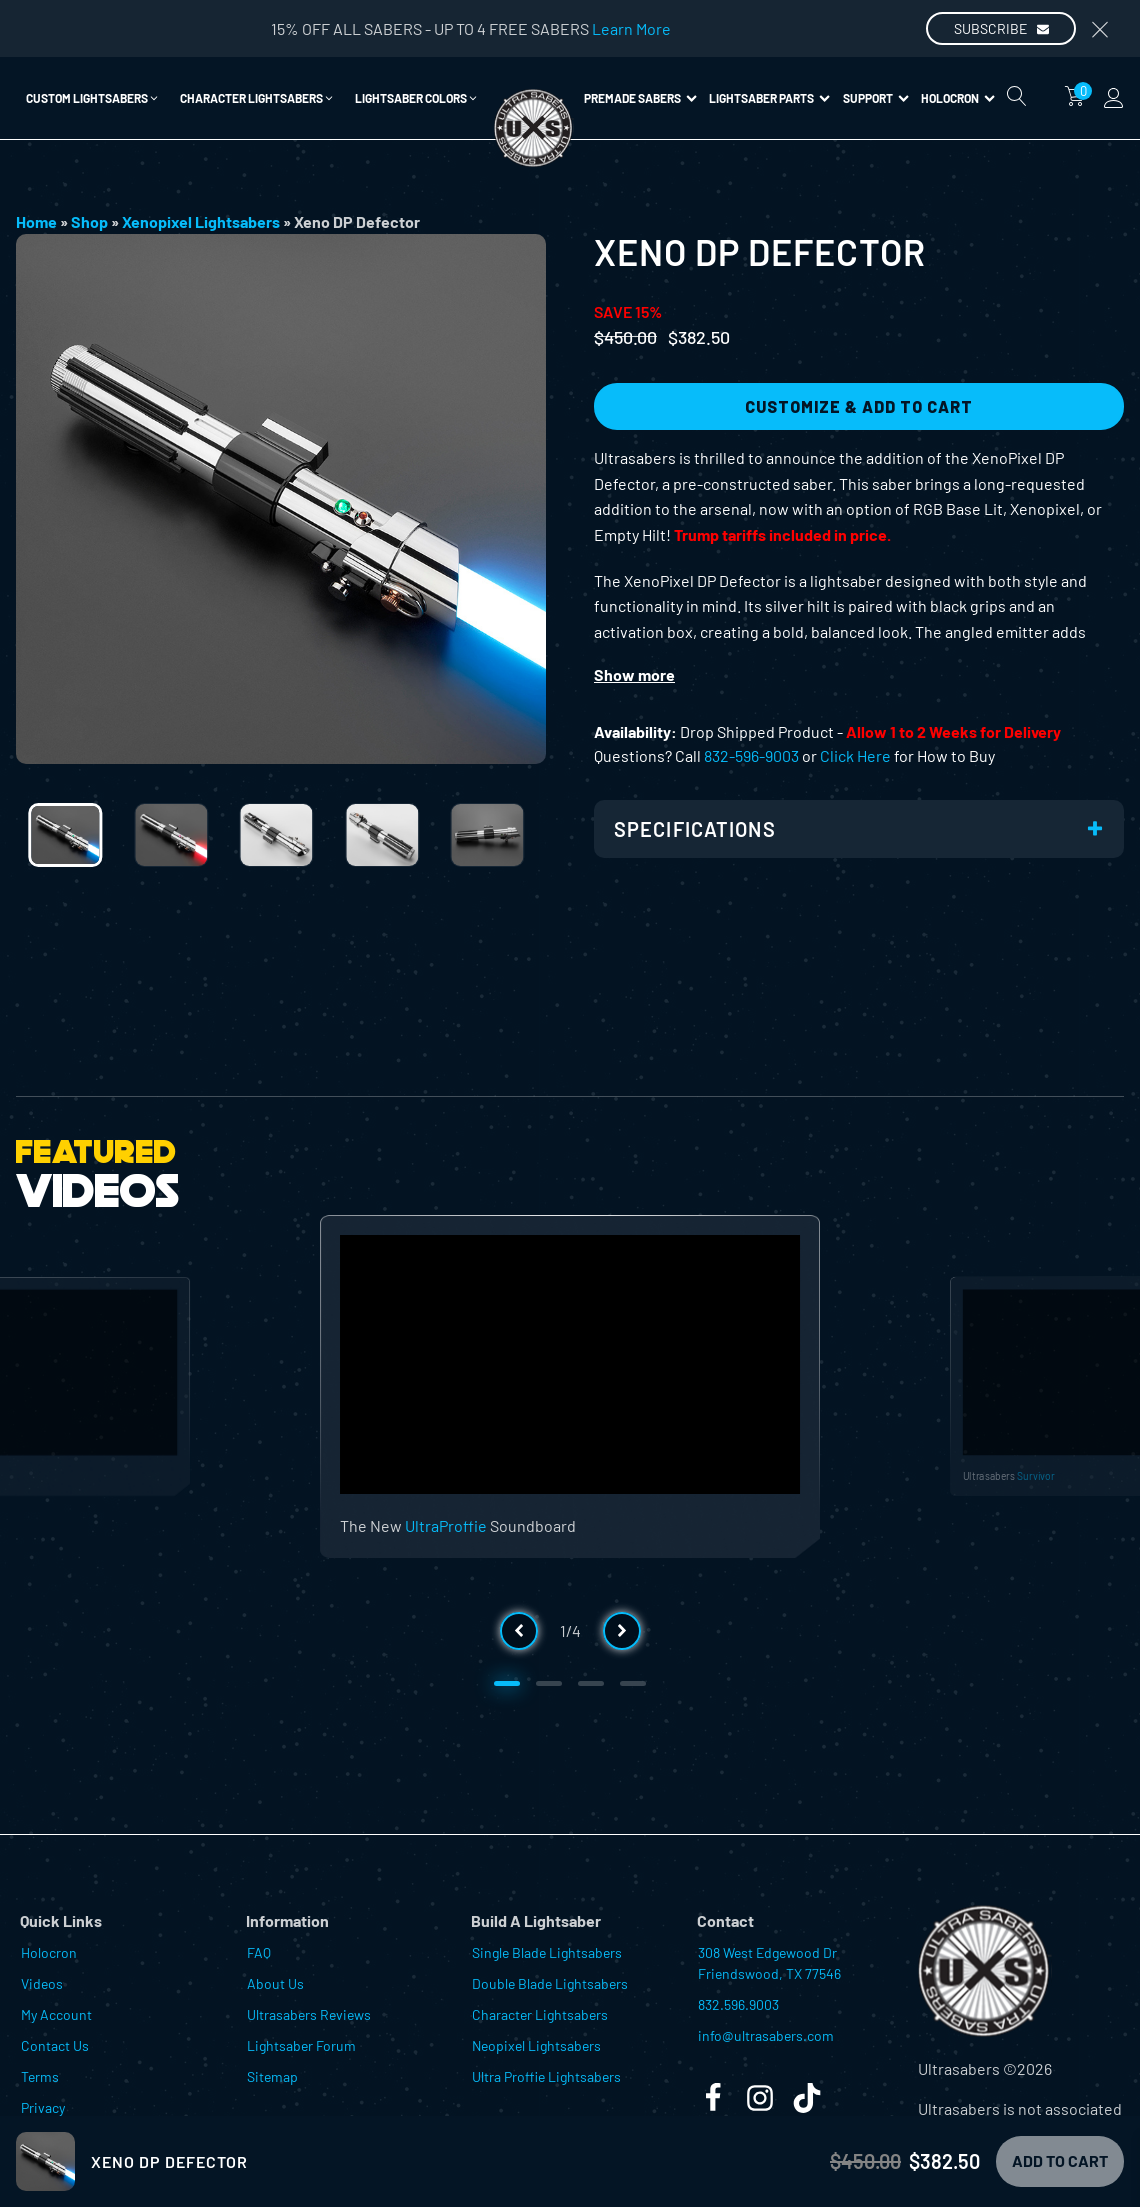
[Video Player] (570, 1364)
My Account (56, 2014)
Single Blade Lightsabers (547, 1952)
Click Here (855, 755)
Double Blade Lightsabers (550, 1983)
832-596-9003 (751, 755)
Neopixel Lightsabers (536, 2045)
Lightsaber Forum (301, 2045)
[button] (93, 98)
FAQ (259, 1952)
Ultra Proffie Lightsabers (546, 2076)
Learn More (631, 28)
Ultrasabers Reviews (309, 2014)
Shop (89, 221)
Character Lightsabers (540, 2014)
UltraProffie (446, 1525)
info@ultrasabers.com (766, 2035)
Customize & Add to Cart (859, 406)
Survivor (1036, 1475)
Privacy (43, 2107)
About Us (275, 1983)
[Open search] (1017, 96)
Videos (42, 1983)
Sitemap (272, 2076)
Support (876, 98)
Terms (40, 2076)
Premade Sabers (640, 98)
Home (36, 221)
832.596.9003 (738, 2004)
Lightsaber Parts (769, 98)
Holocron (958, 98)
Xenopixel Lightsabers (201, 221)
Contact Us (55, 2045)
